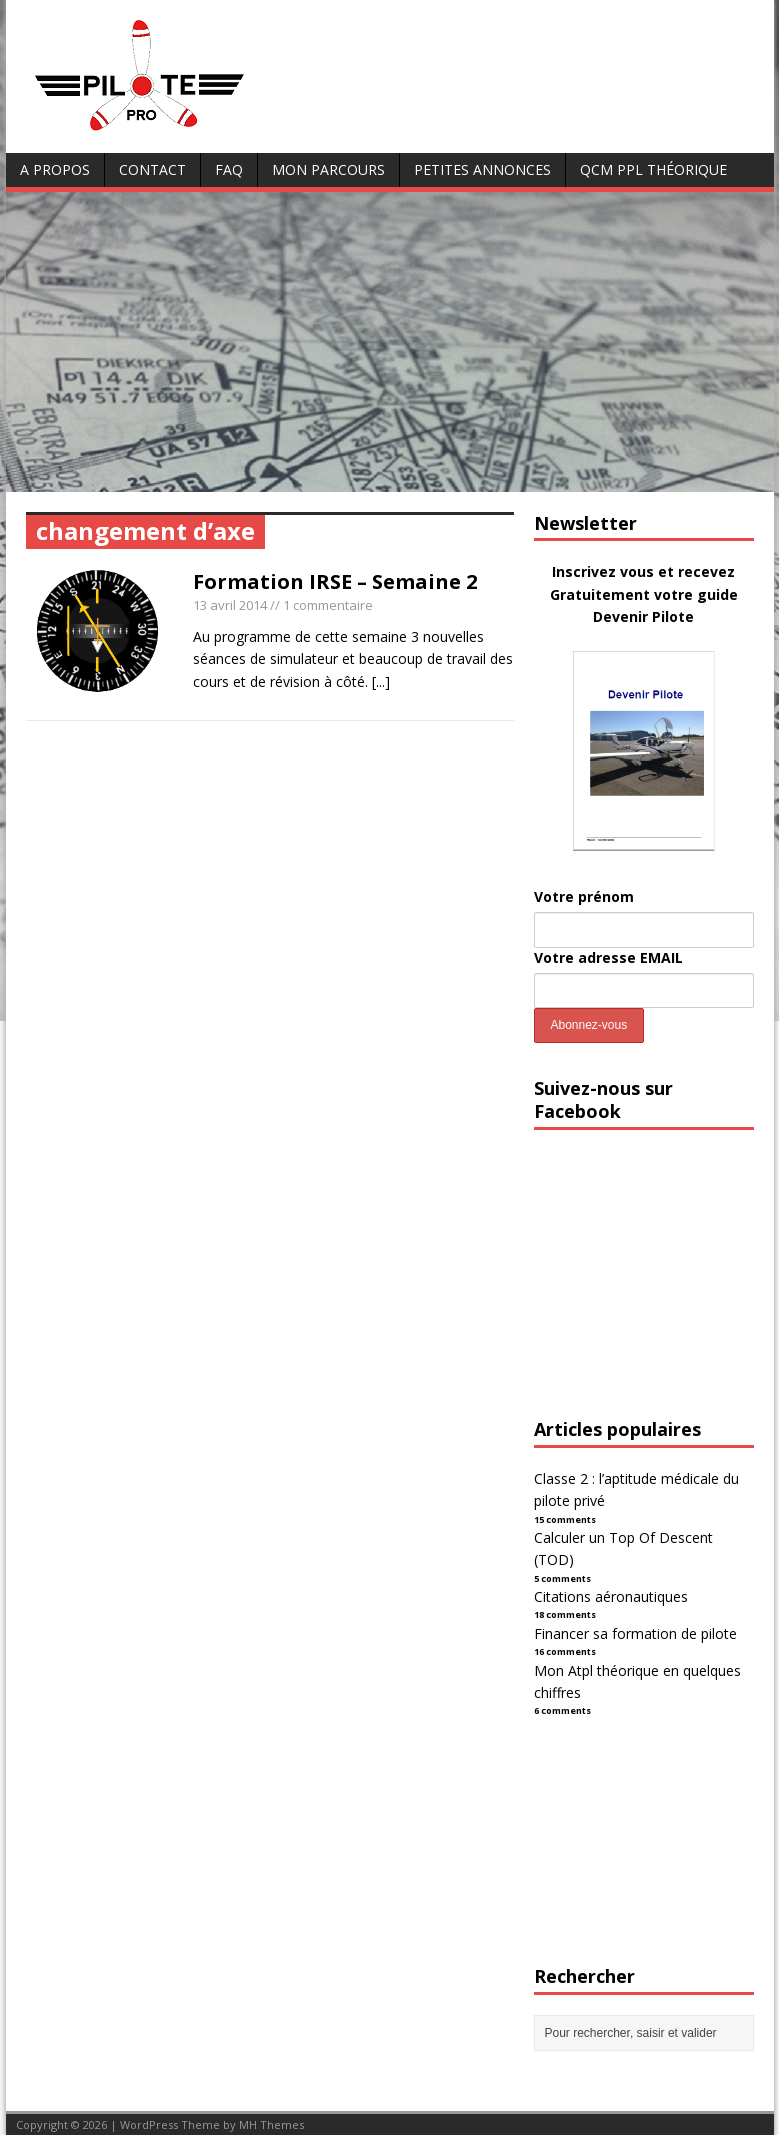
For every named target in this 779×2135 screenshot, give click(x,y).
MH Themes (271, 2124)
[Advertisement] (390, 342)
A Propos (55, 169)
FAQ (229, 169)
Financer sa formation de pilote (635, 1633)
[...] (381, 681)
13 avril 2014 (230, 605)
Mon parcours (328, 169)
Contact (152, 169)
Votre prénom (584, 896)
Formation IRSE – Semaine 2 (335, 581)
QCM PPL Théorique (653, 169)
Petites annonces (482, 169)
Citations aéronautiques (611, 1596)
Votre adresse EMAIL (608, 957)
